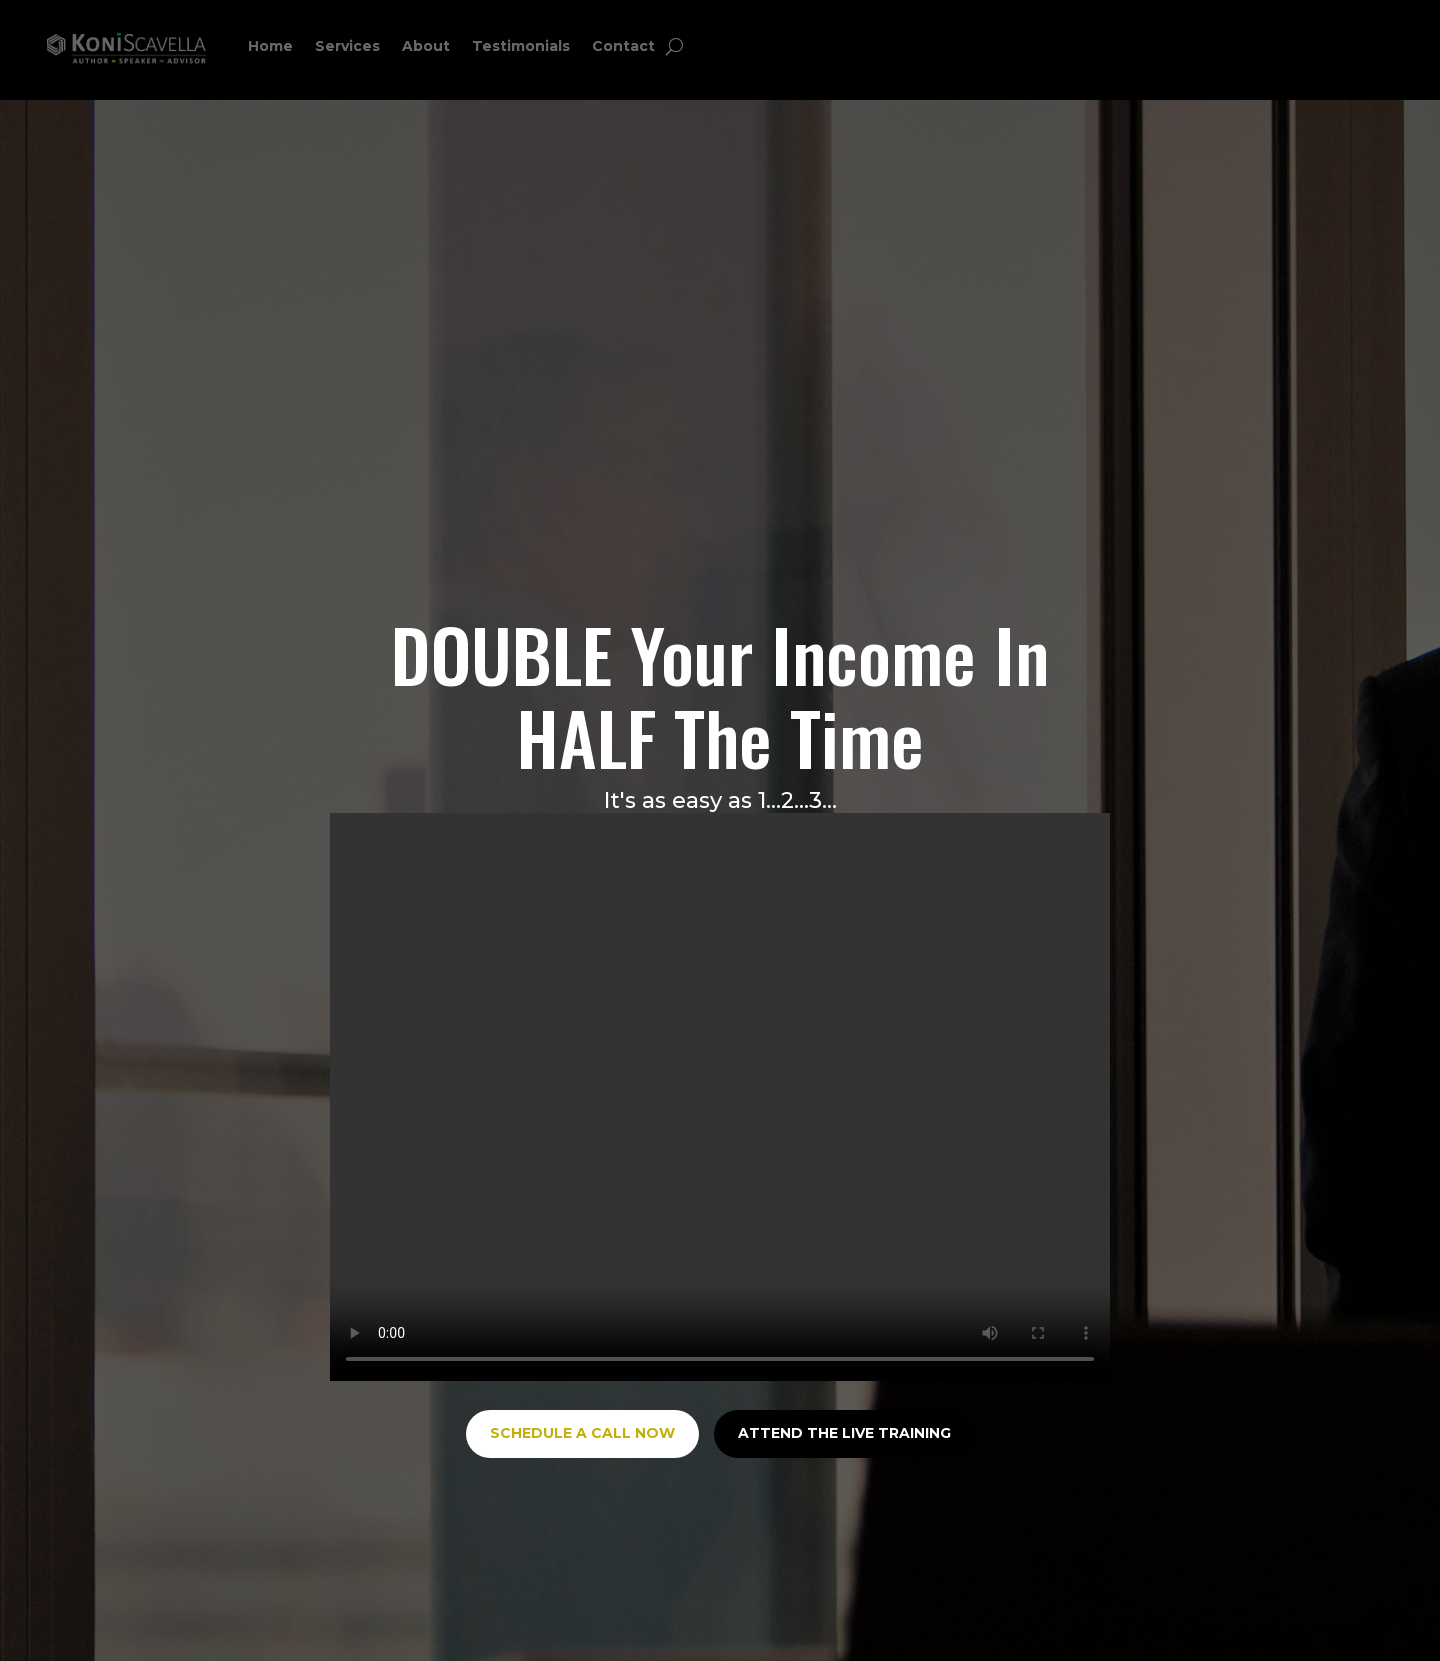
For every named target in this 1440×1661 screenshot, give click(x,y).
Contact (623, 46)
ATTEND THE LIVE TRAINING (844, 1433)
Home (270, 46)
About (426, 46)
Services (347, 46)
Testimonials (521, 46)
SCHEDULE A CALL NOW (582, 1433)
